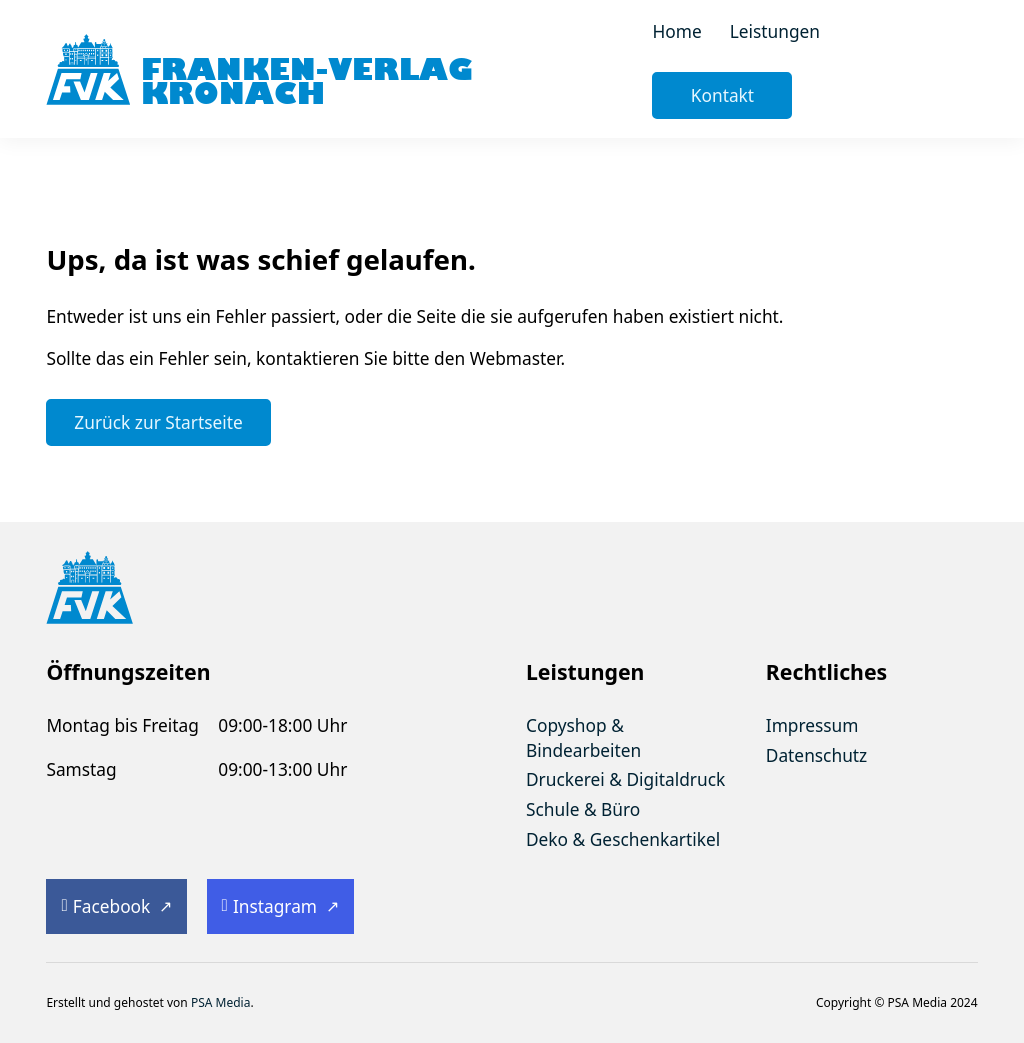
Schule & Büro (583, 809)
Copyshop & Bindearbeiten (583, 737)
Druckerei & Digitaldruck (625, 779)
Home (676, 31)
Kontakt (722, 95)
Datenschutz (816, 755)
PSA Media (221, 1002)
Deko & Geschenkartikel (623, 839)
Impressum (812, 725)
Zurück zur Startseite (158, 422)
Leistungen (775, 31)
